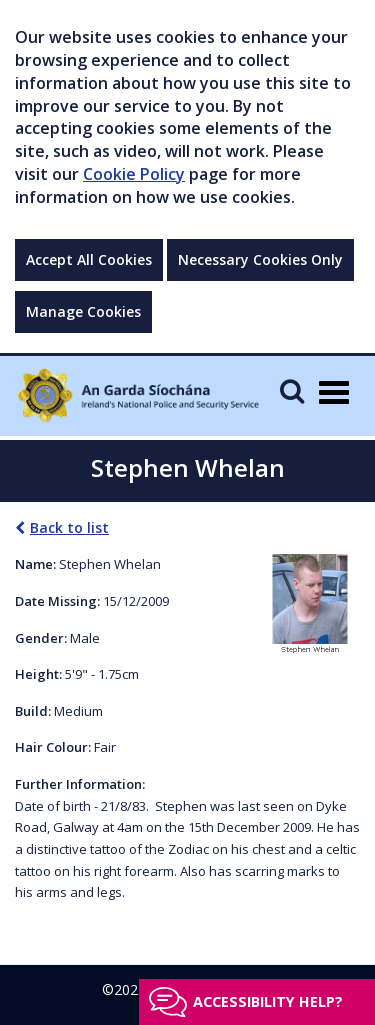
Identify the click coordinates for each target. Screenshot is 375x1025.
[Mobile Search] (292, 390)
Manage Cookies (83, 311)
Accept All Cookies (89, 259)
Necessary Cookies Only (260, 259)
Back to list (62, 527)
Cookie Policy (134, 174)
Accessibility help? (268, 1001)
